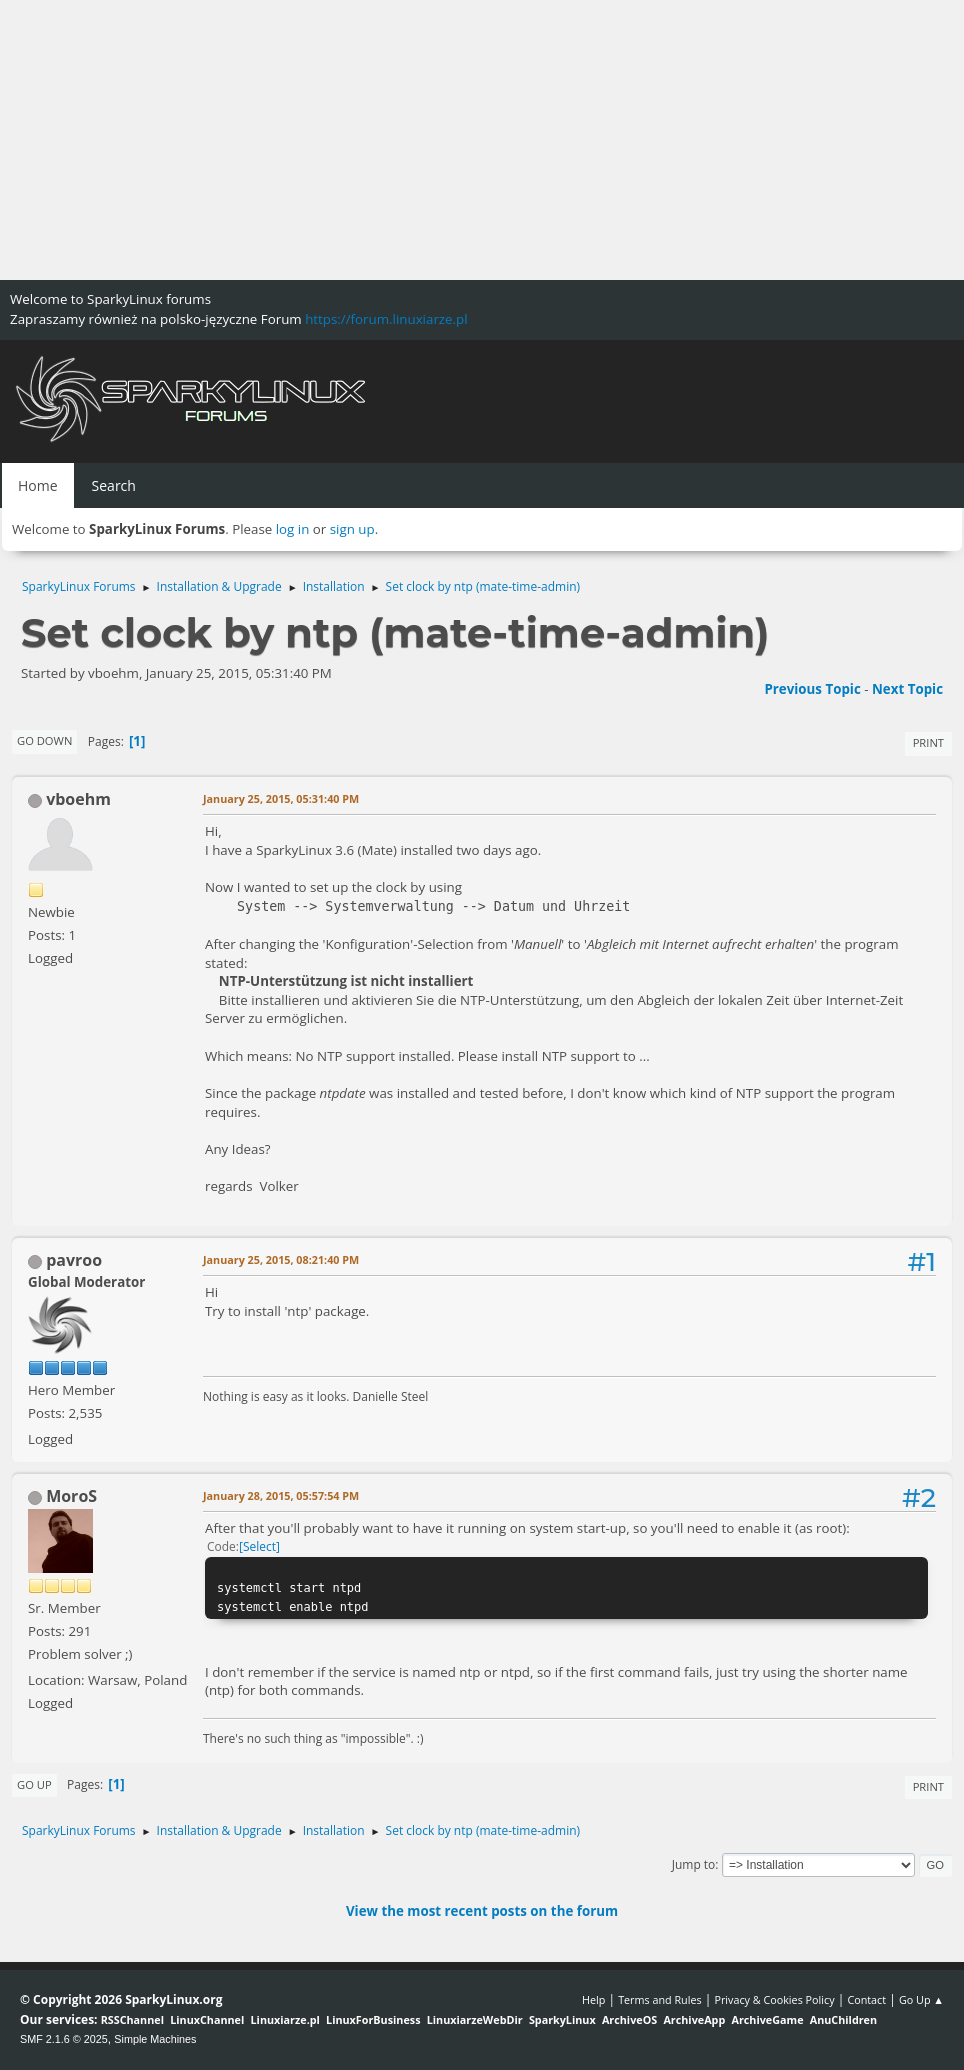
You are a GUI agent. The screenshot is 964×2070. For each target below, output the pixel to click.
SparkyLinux (562, 2019)
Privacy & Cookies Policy (774, 1999)
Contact (866, 1999)
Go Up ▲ (921, 1999)
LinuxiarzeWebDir (475, 2019)
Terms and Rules (660, 1999)
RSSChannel (132, 2019)
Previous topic (812, 689)
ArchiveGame (767, 2019)
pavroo (74, 1260)
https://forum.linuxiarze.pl (386, 319)
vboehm (78, 799)
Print (928, 742)
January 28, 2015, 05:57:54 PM (281, 1495)
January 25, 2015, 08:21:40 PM (281, 1259)
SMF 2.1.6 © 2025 (64, 2039)
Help (593, 1999)
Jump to (694, 1864)
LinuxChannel (207, 2019)
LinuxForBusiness (373, 2019)
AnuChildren (843, 2019)
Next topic (907, 689)
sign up (352, 529)
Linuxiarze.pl (285, 2019)
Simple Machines (155, 2039)
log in (293, 529)
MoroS (71, 1496)
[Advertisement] (482, 140)
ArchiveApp (694, 2019)
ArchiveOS (629, 2019)
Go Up (34, 1784)
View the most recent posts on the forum (482, 1911)
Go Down (44, 740)
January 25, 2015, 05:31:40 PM (281, 798)
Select (259, 1546)
